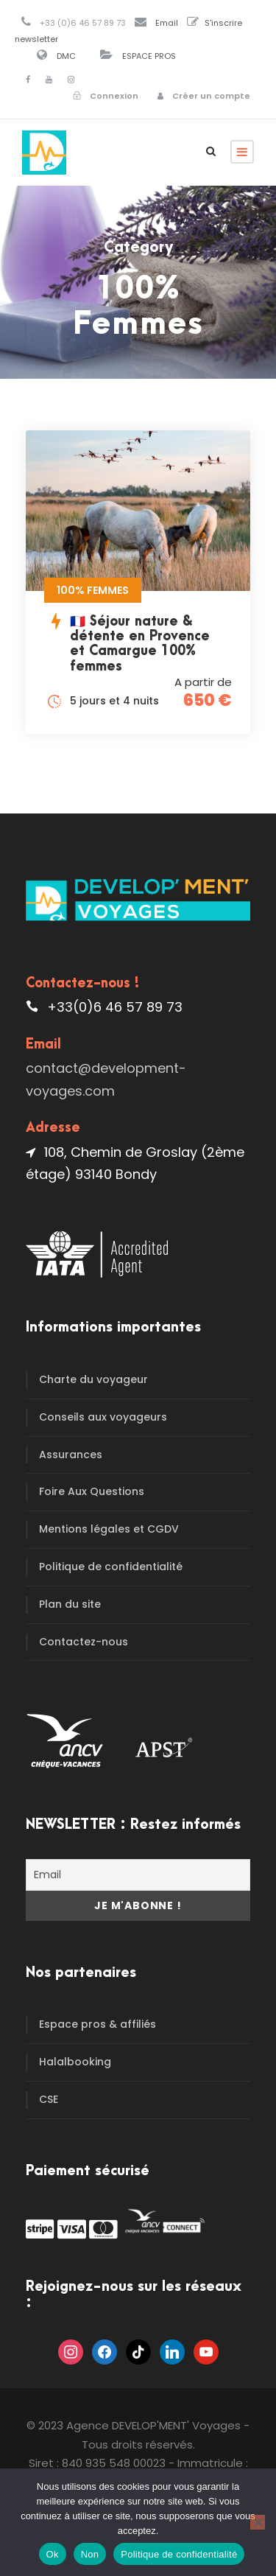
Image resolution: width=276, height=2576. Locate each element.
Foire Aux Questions (91, 1491)
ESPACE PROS (149, 56)
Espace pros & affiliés (97, 2024)
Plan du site (70, 1604)
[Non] (257, 2522)
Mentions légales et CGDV (109, 1529)
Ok (52, 2554)
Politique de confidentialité (111, 1566)
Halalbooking (75, 2061)
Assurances (70, 1454)
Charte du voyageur (93, 1379)
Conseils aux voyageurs (103, 1417)
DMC (66, 56)
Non (90, 2554)
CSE (48, 2099)
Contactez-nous (83, 1641)
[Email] (138, 1875)
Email (166, 23)
